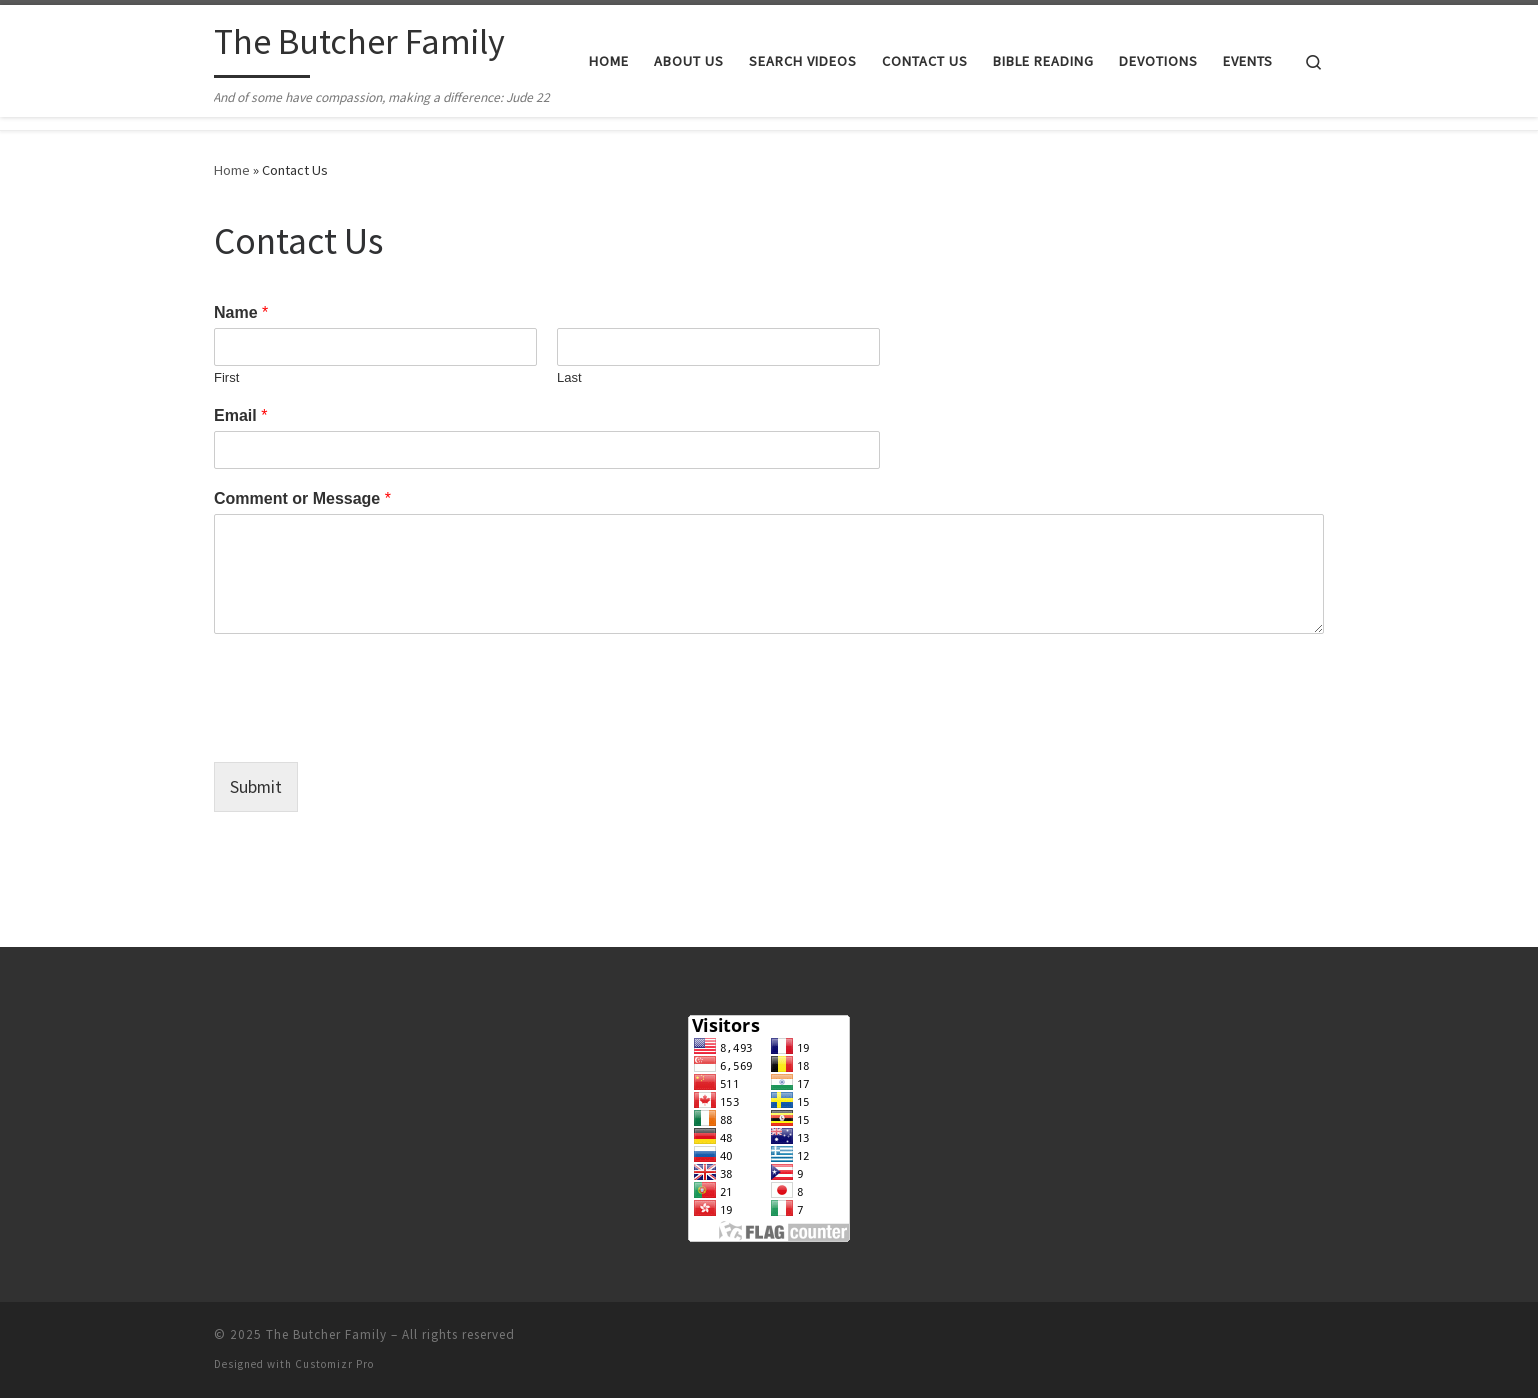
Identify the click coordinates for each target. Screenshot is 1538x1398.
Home (232, 170)
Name (241, 312)
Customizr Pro (334, 1364)
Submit (256, 786)
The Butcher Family (326, 1334)
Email (240, 415)
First (226, 377)
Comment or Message (302, 498)
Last (569, 377)
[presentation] (366, 729)
